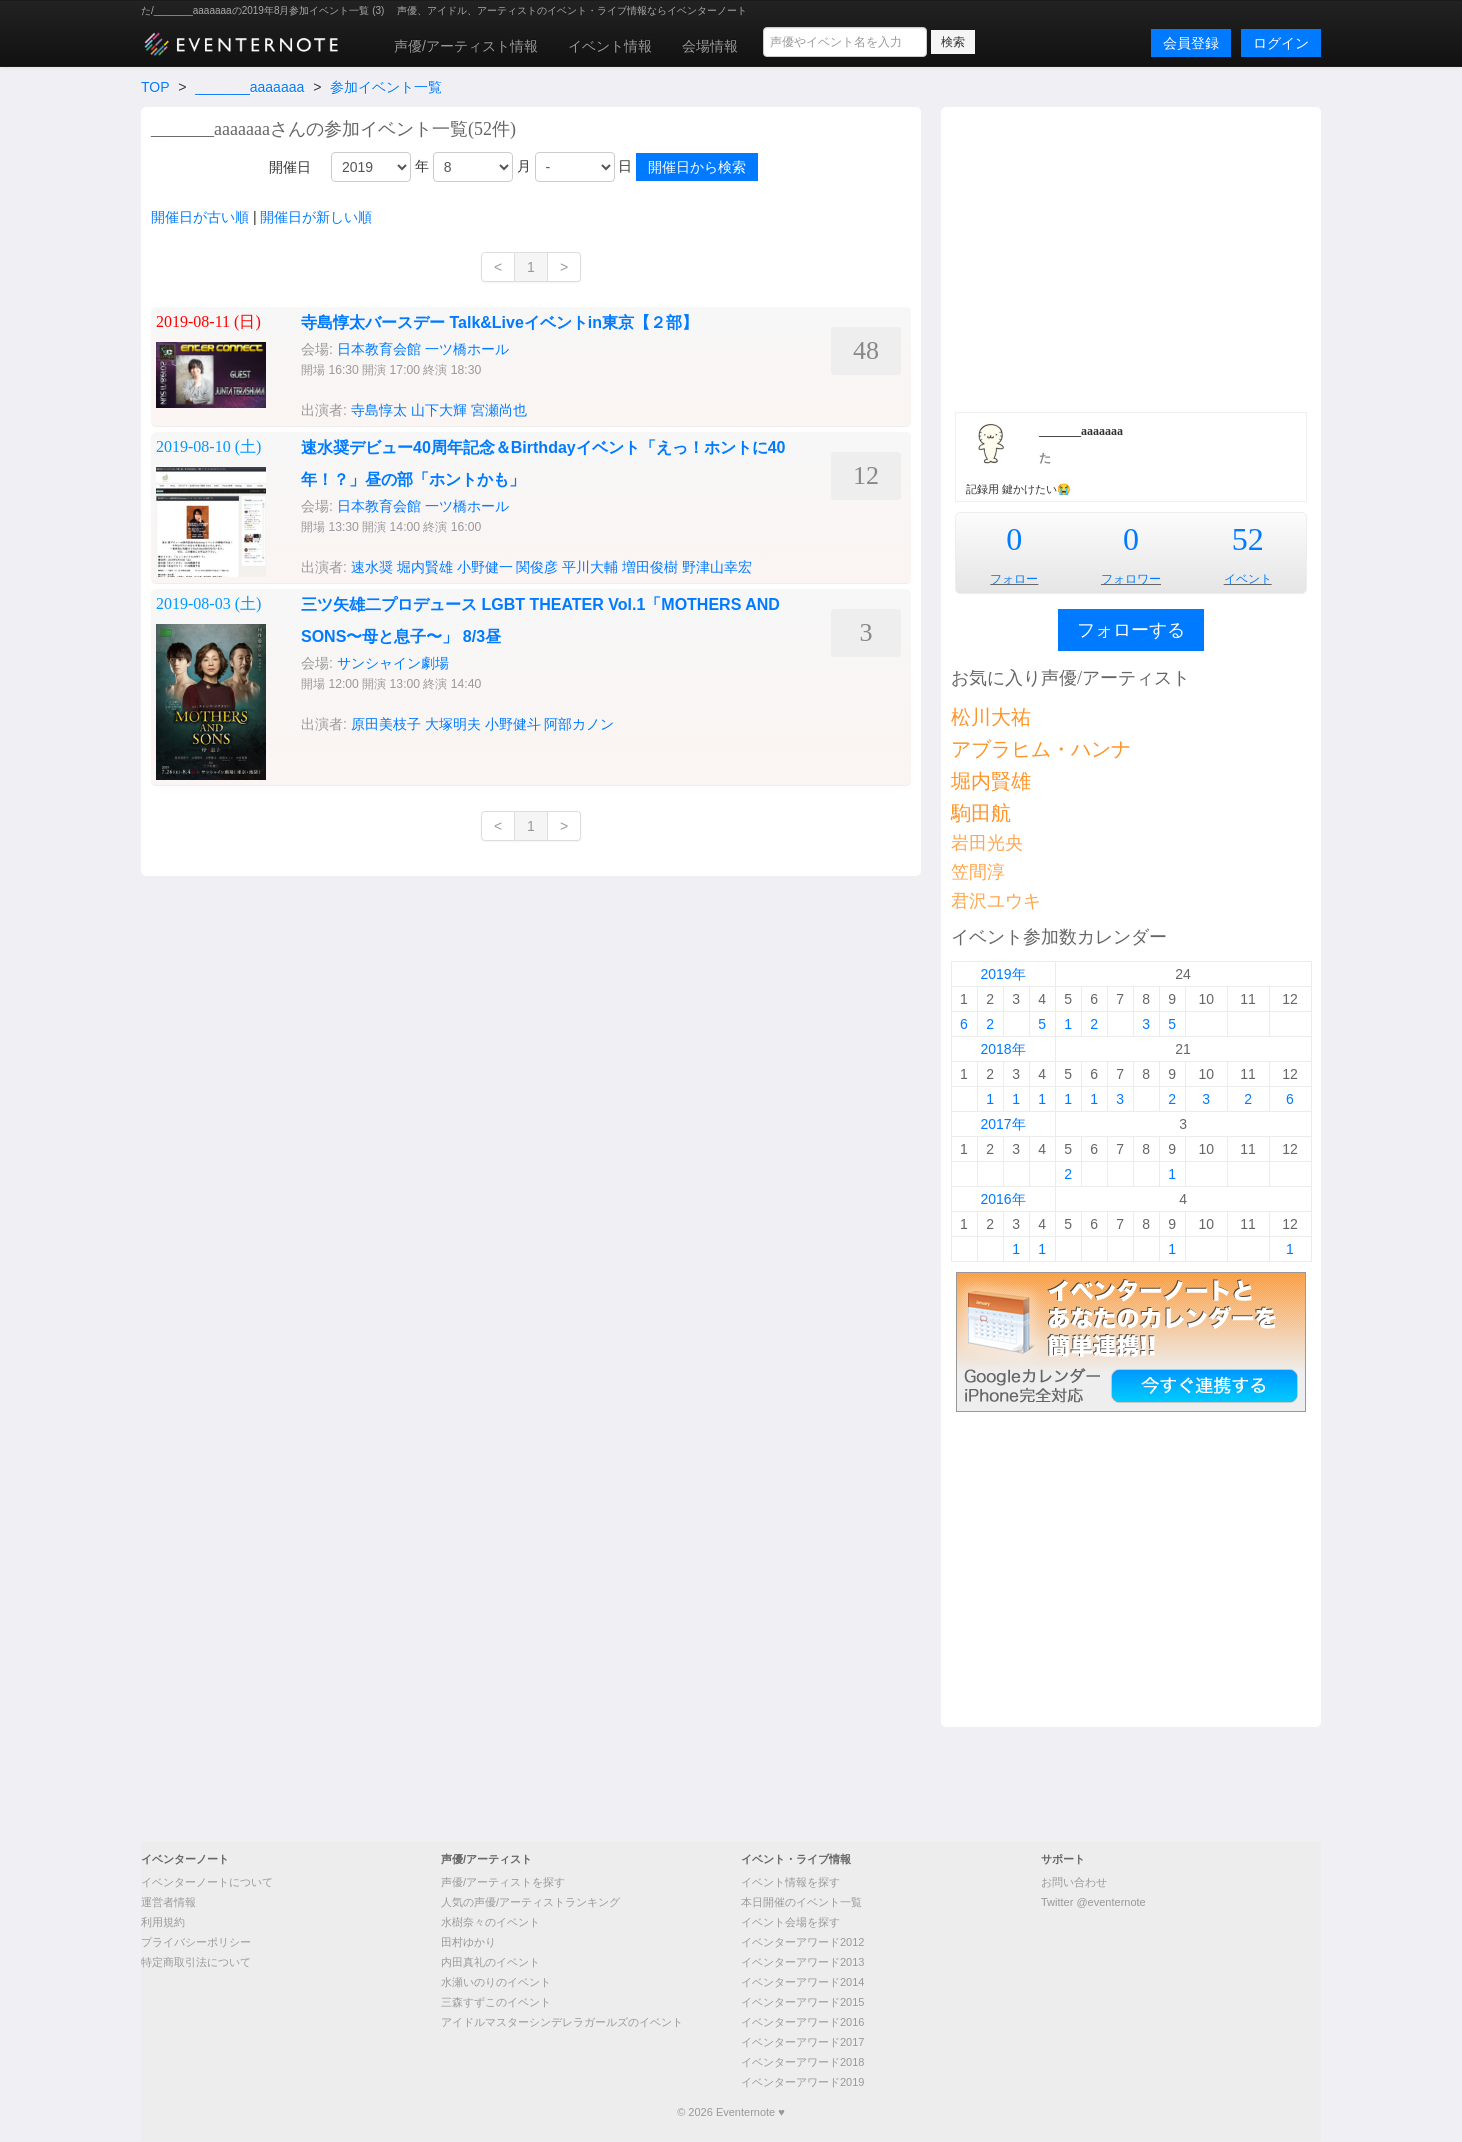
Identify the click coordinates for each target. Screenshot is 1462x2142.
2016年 (1002, 1199)
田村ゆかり (468, 1942)
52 (1248, 539)
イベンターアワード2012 (802, 1942)
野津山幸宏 (717, 567)
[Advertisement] (1131, 257)
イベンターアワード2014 (802, 1982)
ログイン (1281, 43)
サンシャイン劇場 (393, 663)
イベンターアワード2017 (802, 2042)
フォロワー (1131, 579)
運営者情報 (168, 1902)
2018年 (1002, 1049)
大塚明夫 (453, 724)
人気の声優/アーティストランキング (530, 1902)
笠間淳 (978, 872)
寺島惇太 (379, 410)
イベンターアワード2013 (802, 1962)
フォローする (1131, 630)
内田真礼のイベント (490, 1962)
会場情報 (710, 46)
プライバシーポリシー (196, 1942)
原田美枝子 (386, 724)
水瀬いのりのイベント (496, 1982)
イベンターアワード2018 (802, 2062)
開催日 (290, 167)
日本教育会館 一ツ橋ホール (423, 349)
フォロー (1014, 579)
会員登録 (1191, 43)
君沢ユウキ (996, 901)
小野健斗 (513, 724)
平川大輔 (590, 567)
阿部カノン (579, 724)
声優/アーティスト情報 (466, 46)
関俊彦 (537, 567)
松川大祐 (991, 717)
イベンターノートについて (207, 1882)
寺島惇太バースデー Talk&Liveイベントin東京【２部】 (499, 322)
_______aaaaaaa (249, 87)
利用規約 (163, 1922)
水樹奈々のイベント (490, 1922)
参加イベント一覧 (386, 87)
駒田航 (981, 813)
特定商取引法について (196, 1962)
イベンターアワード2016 (802, 2022)
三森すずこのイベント (496, 2002)
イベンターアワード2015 (802, 2002)
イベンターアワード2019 (802, 2082)
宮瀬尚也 (499, 410)
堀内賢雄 (425, 567)
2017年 (1002, 1124)
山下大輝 (439, 410)
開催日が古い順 (200, 217)
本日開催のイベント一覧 (801, 1902)
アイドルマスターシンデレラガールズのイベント (562, 2022)
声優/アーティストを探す (503, 1882)
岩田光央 (987, 843)
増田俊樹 (650, 567)
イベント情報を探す (790, 1882)
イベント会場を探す (790, 1922)
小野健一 (485, 567)
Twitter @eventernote (1093, 1902)
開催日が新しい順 (316, 217)
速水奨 (372, 567)
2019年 (1002, 974)
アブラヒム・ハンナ (1041, 749)
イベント (1248, 579)
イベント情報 (610, 46)
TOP (155, 87)
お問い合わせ (1074, 1882)
